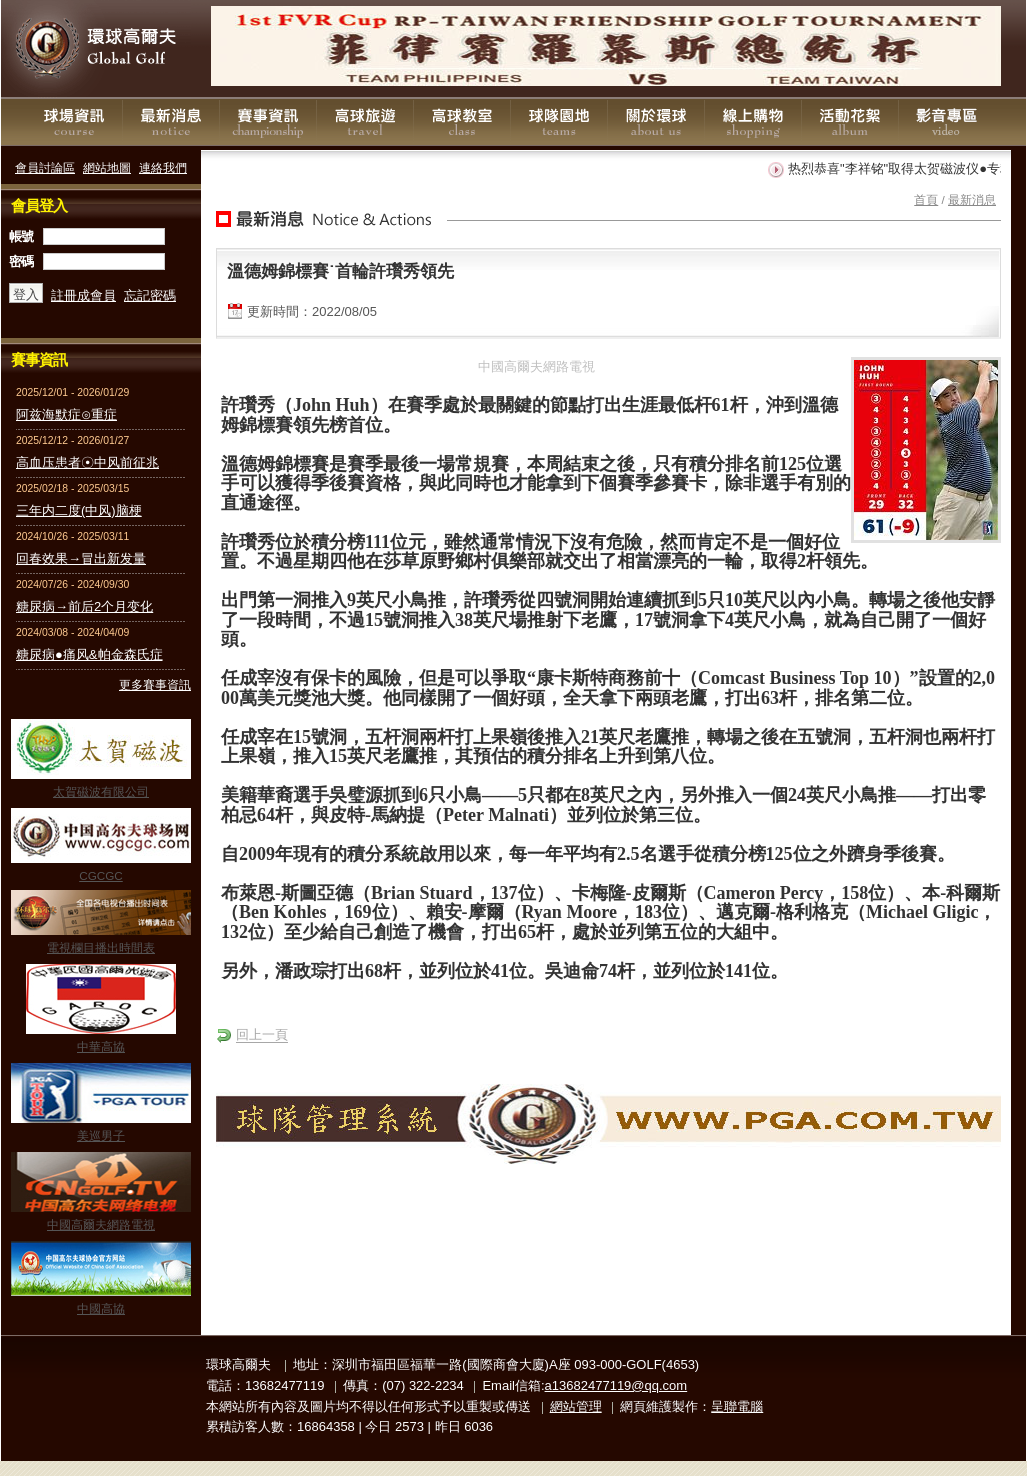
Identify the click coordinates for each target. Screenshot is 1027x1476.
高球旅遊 (365, 122)
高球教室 (462, 122)
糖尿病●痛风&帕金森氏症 (89, 654)
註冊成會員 (83, 295)
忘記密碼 (150, 295)
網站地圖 (107, 167)
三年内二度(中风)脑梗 (79, 510)
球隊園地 (559, 122)
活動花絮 (850, 122)
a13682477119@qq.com (616, 1385)
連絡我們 (163, 167)
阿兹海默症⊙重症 (66, 414)
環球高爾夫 (101, 49)
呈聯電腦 (737, 1406)
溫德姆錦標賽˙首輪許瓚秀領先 (340, 271)
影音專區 (947, 122)
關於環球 (656, 122)
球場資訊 (74, 122)
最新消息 (171, 122)
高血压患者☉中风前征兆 (87, 462)
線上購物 (753, 122)
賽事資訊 (268, 122)
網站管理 (576, 1406)
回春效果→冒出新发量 (81, 558)
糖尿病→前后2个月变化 (84, 606)
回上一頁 (262, 1034)
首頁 (926, 199)
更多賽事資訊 (155, 684)
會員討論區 (45, 167)
